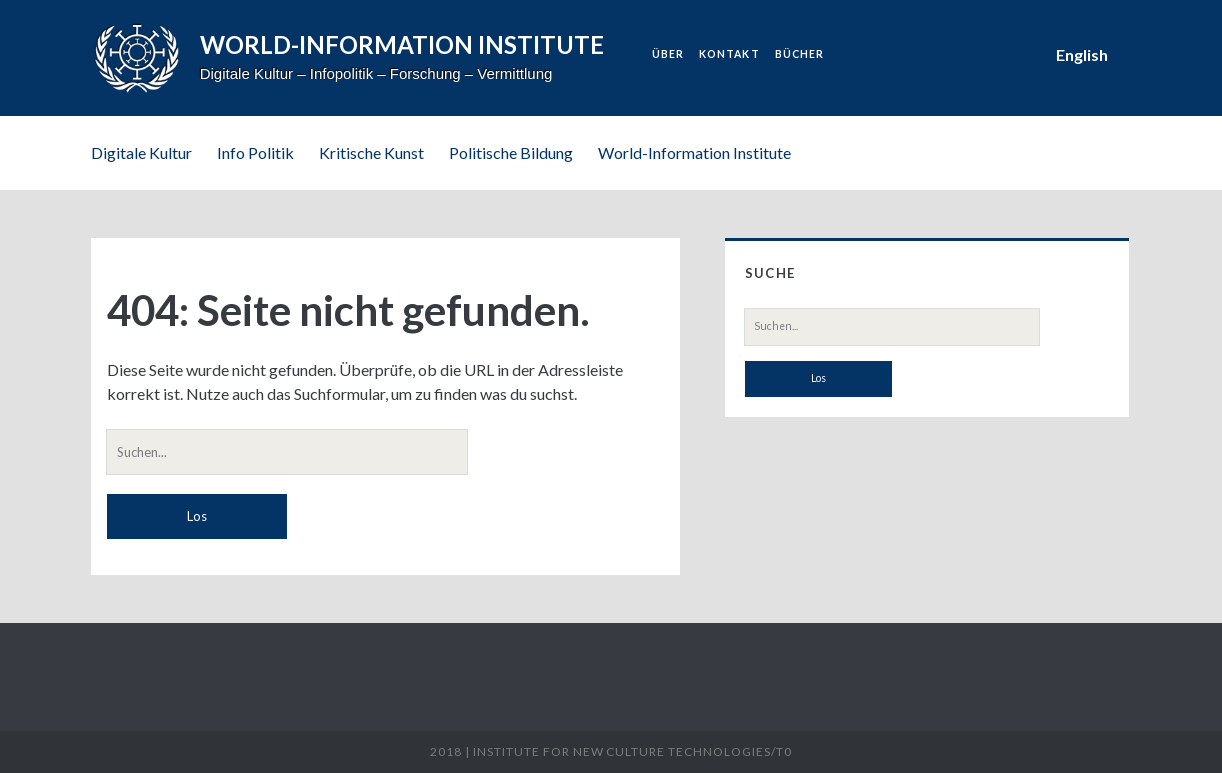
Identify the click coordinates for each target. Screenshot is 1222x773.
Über (668, 54)
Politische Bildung (511, 152)
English (1082, 54)
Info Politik (255, 152)
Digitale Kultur (141, 152)
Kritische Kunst (371, 152)
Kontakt (729, 54)
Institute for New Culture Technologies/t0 (632, 751)
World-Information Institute (694, 152)
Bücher (799, 54)
